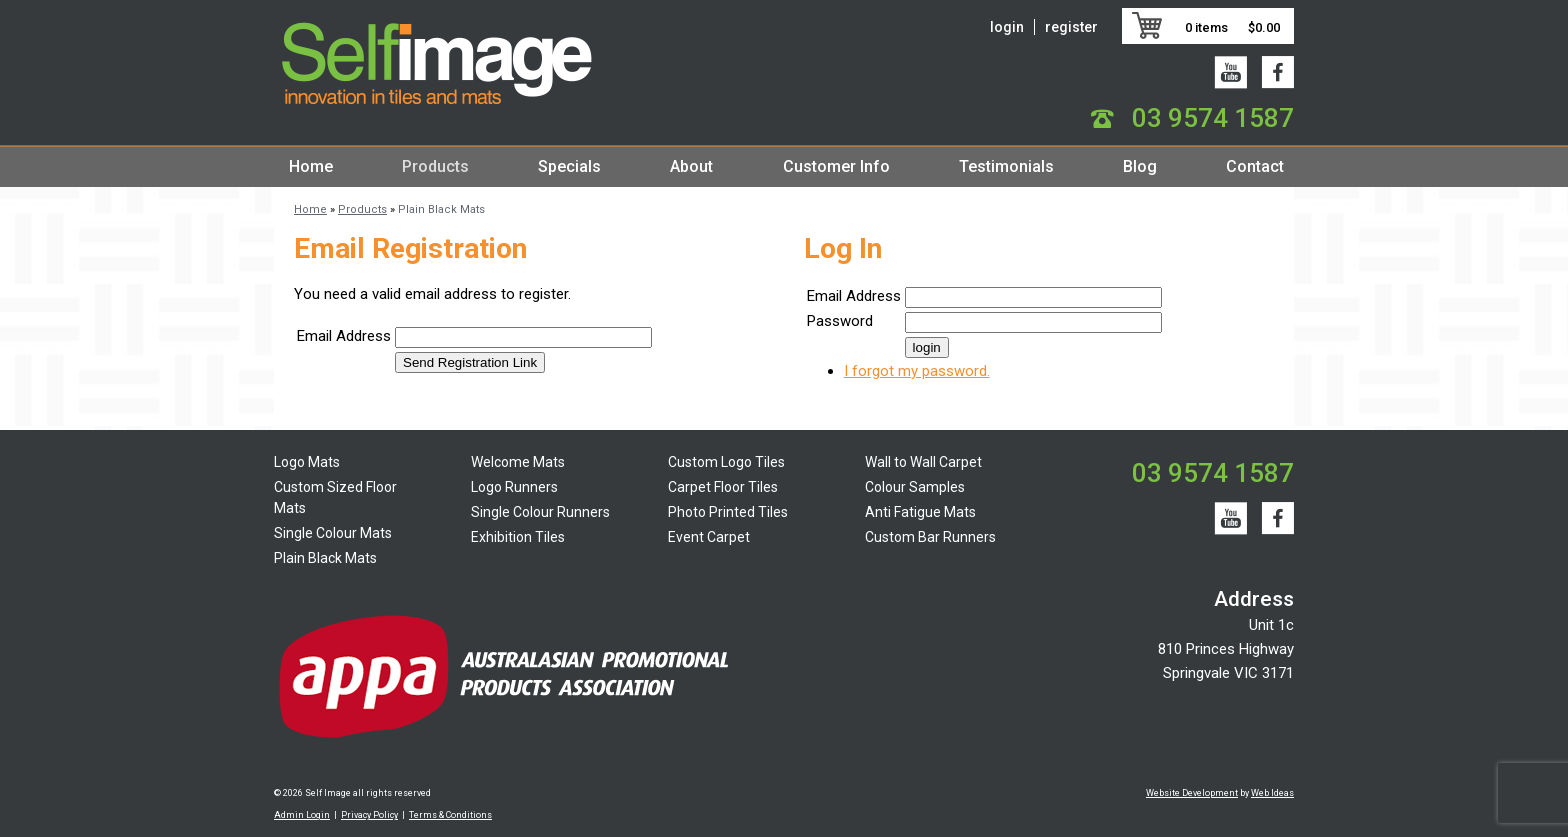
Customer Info (836, 166)
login (1007, 27)
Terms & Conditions (450, 815)
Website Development (1192, 793)
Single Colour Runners (540, 512)
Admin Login (302, 815)
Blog (1140, 166)
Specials (569, 166)
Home (311, 166)
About (691, 166)
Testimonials (1006, 166)
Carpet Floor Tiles (723, 487)
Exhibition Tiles (518, 537)
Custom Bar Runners (930, 537)
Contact (1255, 166)
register (1071, 27)
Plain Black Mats (441, 209)
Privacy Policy (369, 815)
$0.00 (1264, 27)
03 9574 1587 (1213, 118)
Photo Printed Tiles (728, 512)
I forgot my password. (917, 371)
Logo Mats (307, 462)
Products (435, 166)
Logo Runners (514, 487)
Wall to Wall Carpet (923, 462)
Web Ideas (1272, 793)
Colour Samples (915, 487)
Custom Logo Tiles (726, 462)
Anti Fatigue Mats (920, 512)
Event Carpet (709, 537)
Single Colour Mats (333, 533)
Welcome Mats (518, 462)
